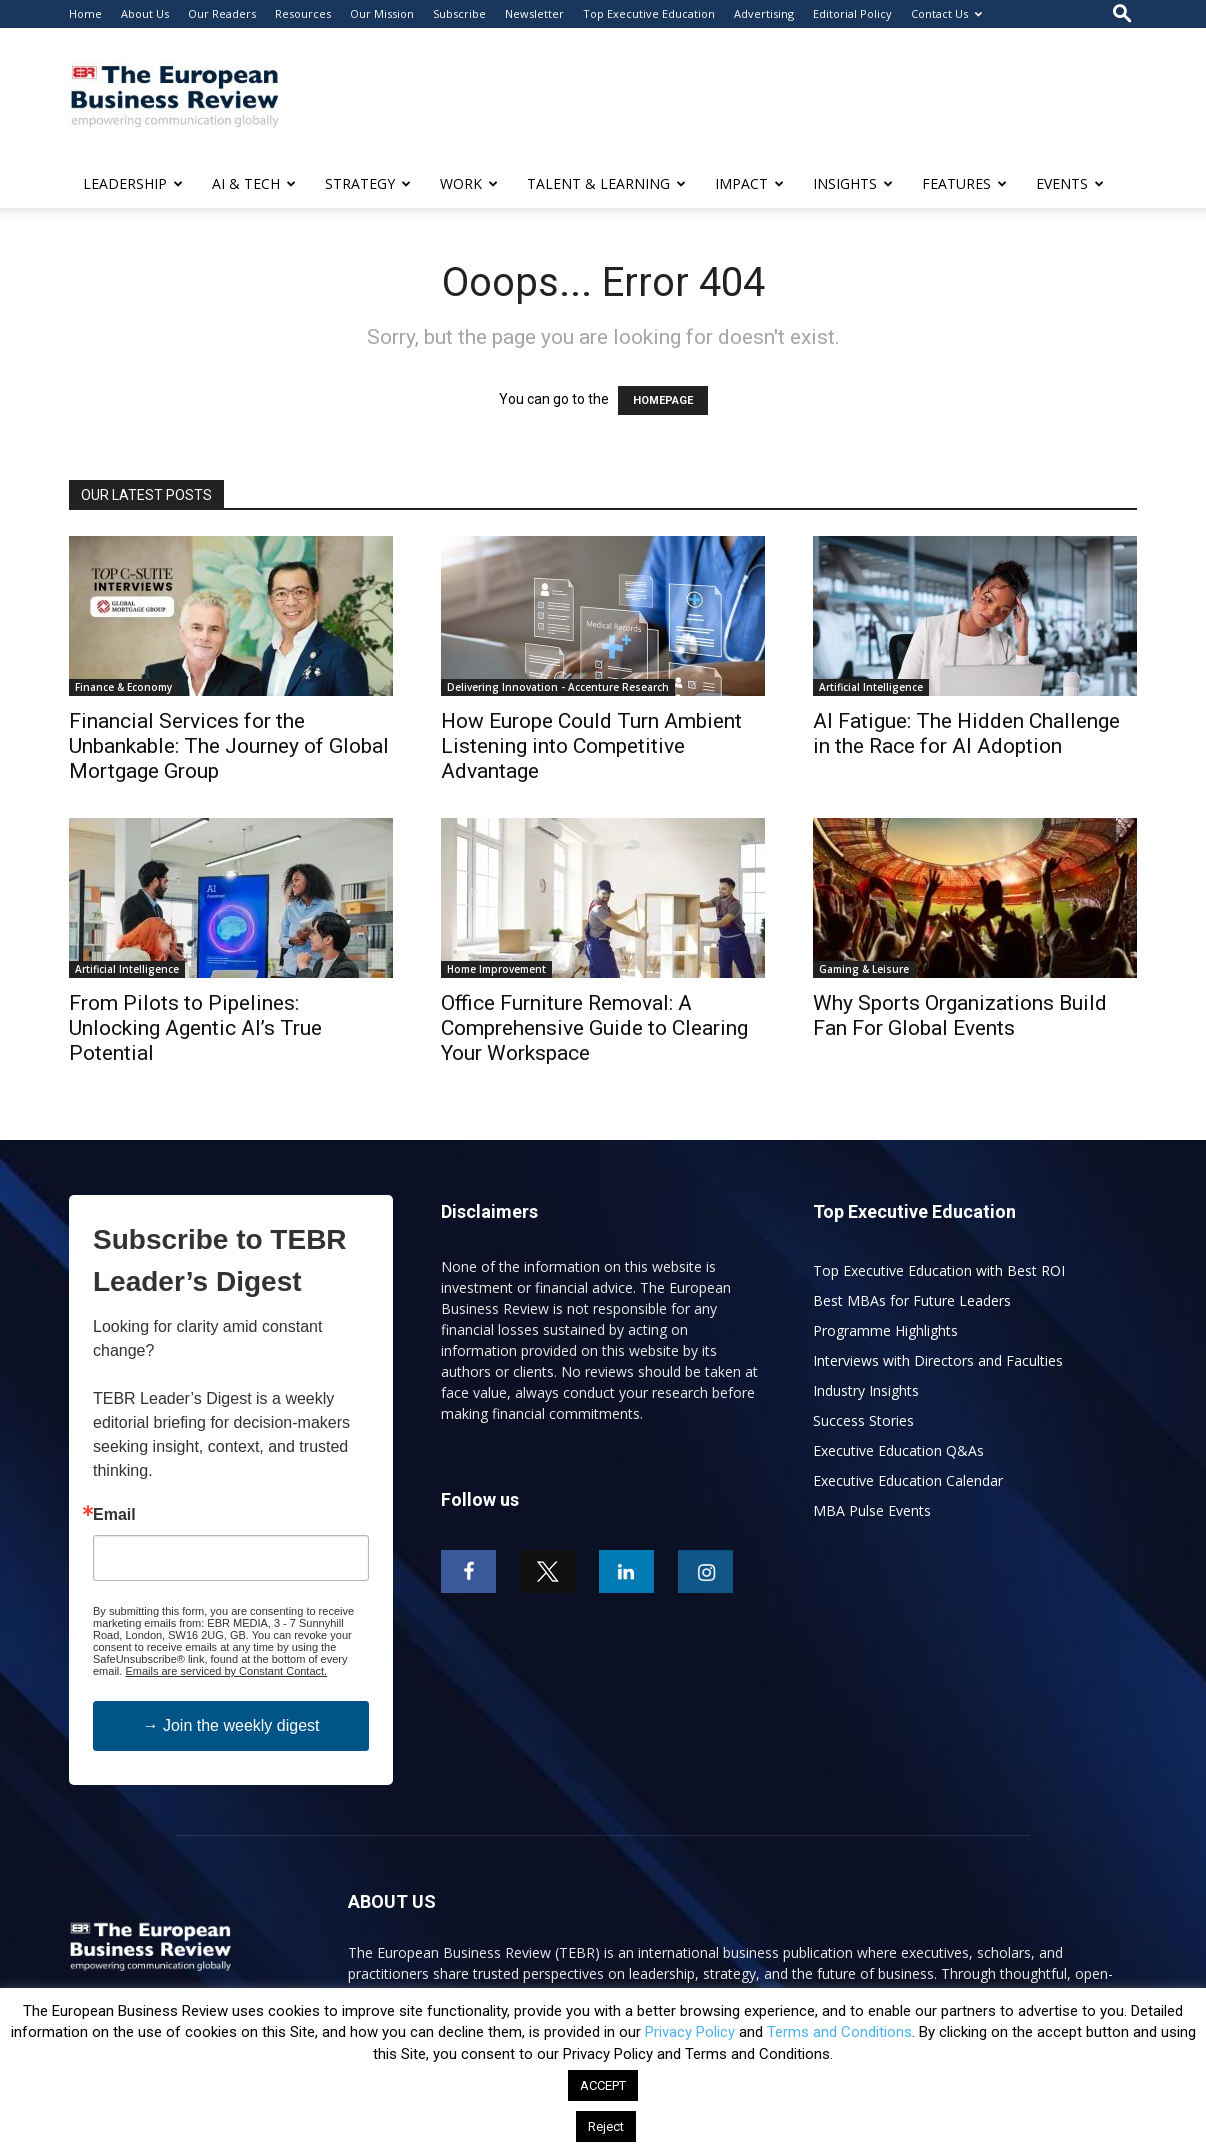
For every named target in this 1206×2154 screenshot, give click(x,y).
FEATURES (964, 183)
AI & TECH (254, 183)
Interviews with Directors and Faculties (938, 1360)
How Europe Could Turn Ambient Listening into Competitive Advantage (591, 746)
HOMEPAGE (663, 400)
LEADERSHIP (133, 183)
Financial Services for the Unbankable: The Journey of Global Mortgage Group (229, 746)
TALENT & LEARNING (606, 183)
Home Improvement (496, 969)
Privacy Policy (690, 2032)
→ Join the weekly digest (231, 1725)
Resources (303, 13)
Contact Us (946, 13)
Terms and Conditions (839, 2032)
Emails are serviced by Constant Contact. (226, 1671)
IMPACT (749, 183)
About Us (145, 13)
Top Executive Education (649, 13)
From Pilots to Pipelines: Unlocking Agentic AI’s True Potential (195, 1028)
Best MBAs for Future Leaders (912, 1300)
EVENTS (1070, 183)
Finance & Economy (123, 687)
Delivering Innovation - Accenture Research (558, 687)
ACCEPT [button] (603, 2085)
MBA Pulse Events (872, 1510)
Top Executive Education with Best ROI (939, 1270)
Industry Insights (866, 1390)
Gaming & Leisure (864, 969)
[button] (1122, 13)
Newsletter (534, 13)
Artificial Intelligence (871, 687)
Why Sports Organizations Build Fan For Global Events (960, 1015)
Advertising (764, 13)
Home (85, 13)
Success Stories (863, 1420)
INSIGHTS (853, 183)
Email (114, 1515)
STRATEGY (368, 183)
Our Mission (382, 13)
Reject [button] (606, 2126)
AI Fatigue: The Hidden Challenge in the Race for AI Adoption (966, 733)
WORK (469, 183)
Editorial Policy (852, 13)
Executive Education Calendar (908, 1480)
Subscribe (459, 13)
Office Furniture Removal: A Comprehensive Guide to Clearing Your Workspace (594, 1028)
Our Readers (222, 13)
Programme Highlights (885, 1330)
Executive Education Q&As (898, 1450)
